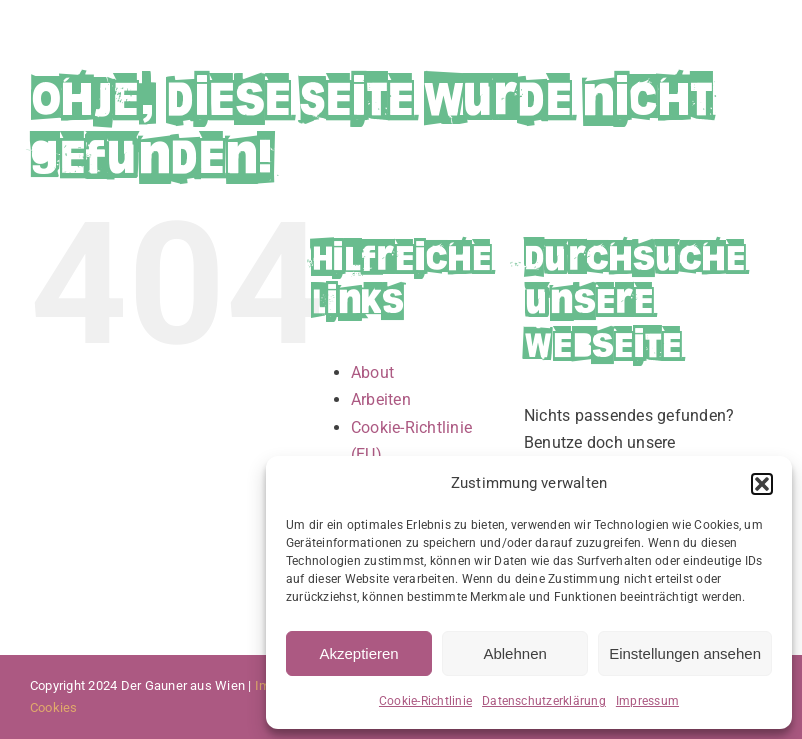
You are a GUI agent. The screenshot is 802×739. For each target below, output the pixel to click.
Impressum (647, 701)
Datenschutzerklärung (544, 701)
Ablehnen (514, 653)
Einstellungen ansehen (685, 653)
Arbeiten (381, 399)
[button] (762, 484)
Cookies (54, 707)
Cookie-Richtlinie (425, 701)
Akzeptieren (358, 653)
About (372, 372)
